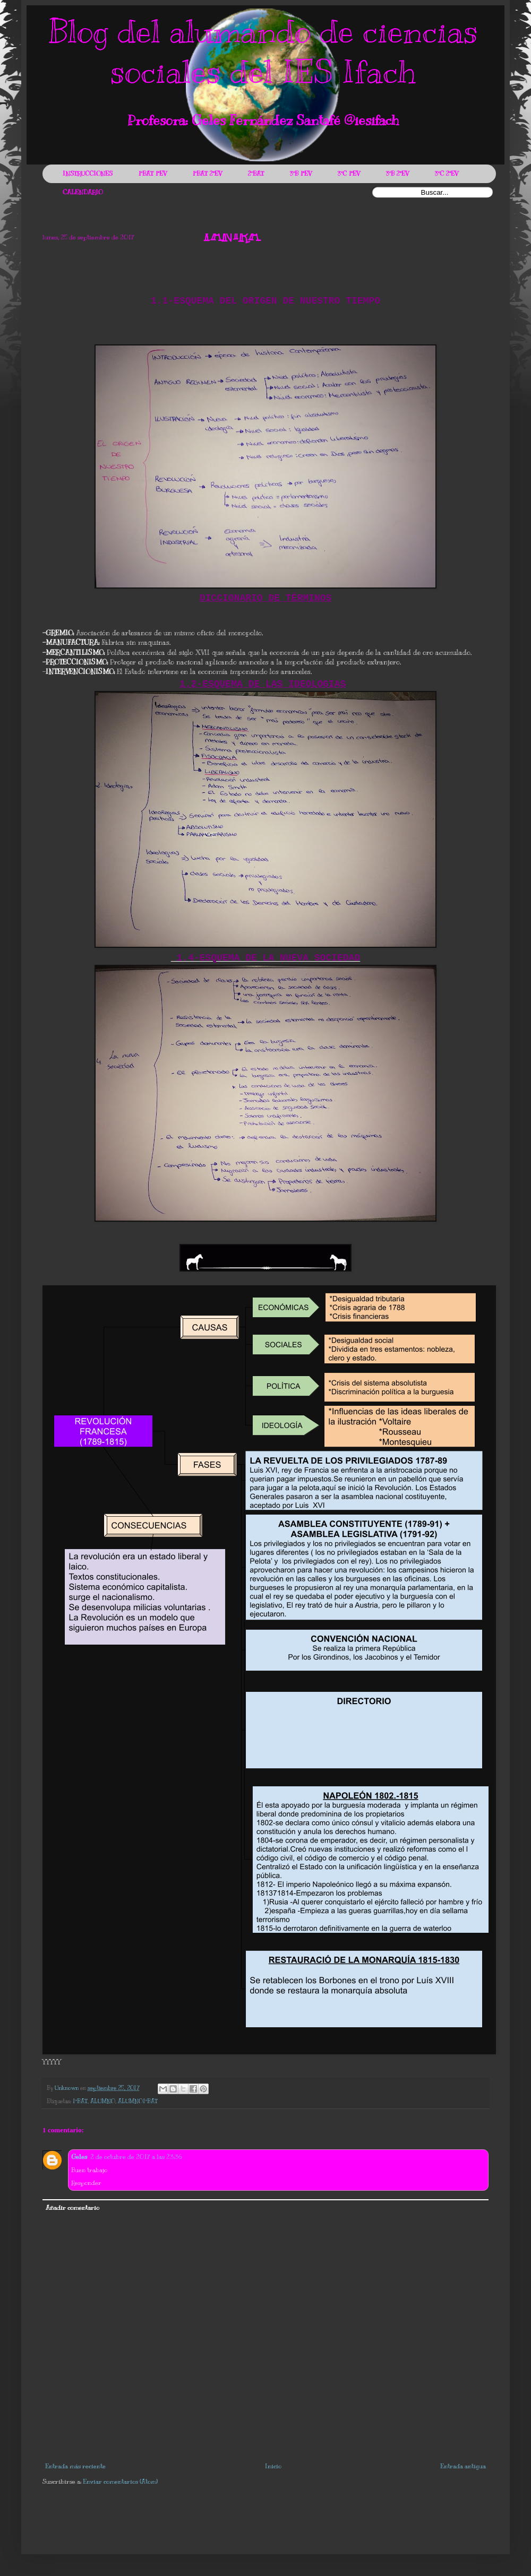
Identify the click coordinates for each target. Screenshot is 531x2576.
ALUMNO (102, 2101)
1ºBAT (80, 2101)
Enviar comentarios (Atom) (120, 2481)
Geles (79, 2156)
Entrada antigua (463, 2466)
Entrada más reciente (75, 2466)
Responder (86, 2182)
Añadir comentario (72, 2207)
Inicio (273, 2466)
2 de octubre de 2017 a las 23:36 (136, 2156)
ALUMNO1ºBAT (138, 2101)
